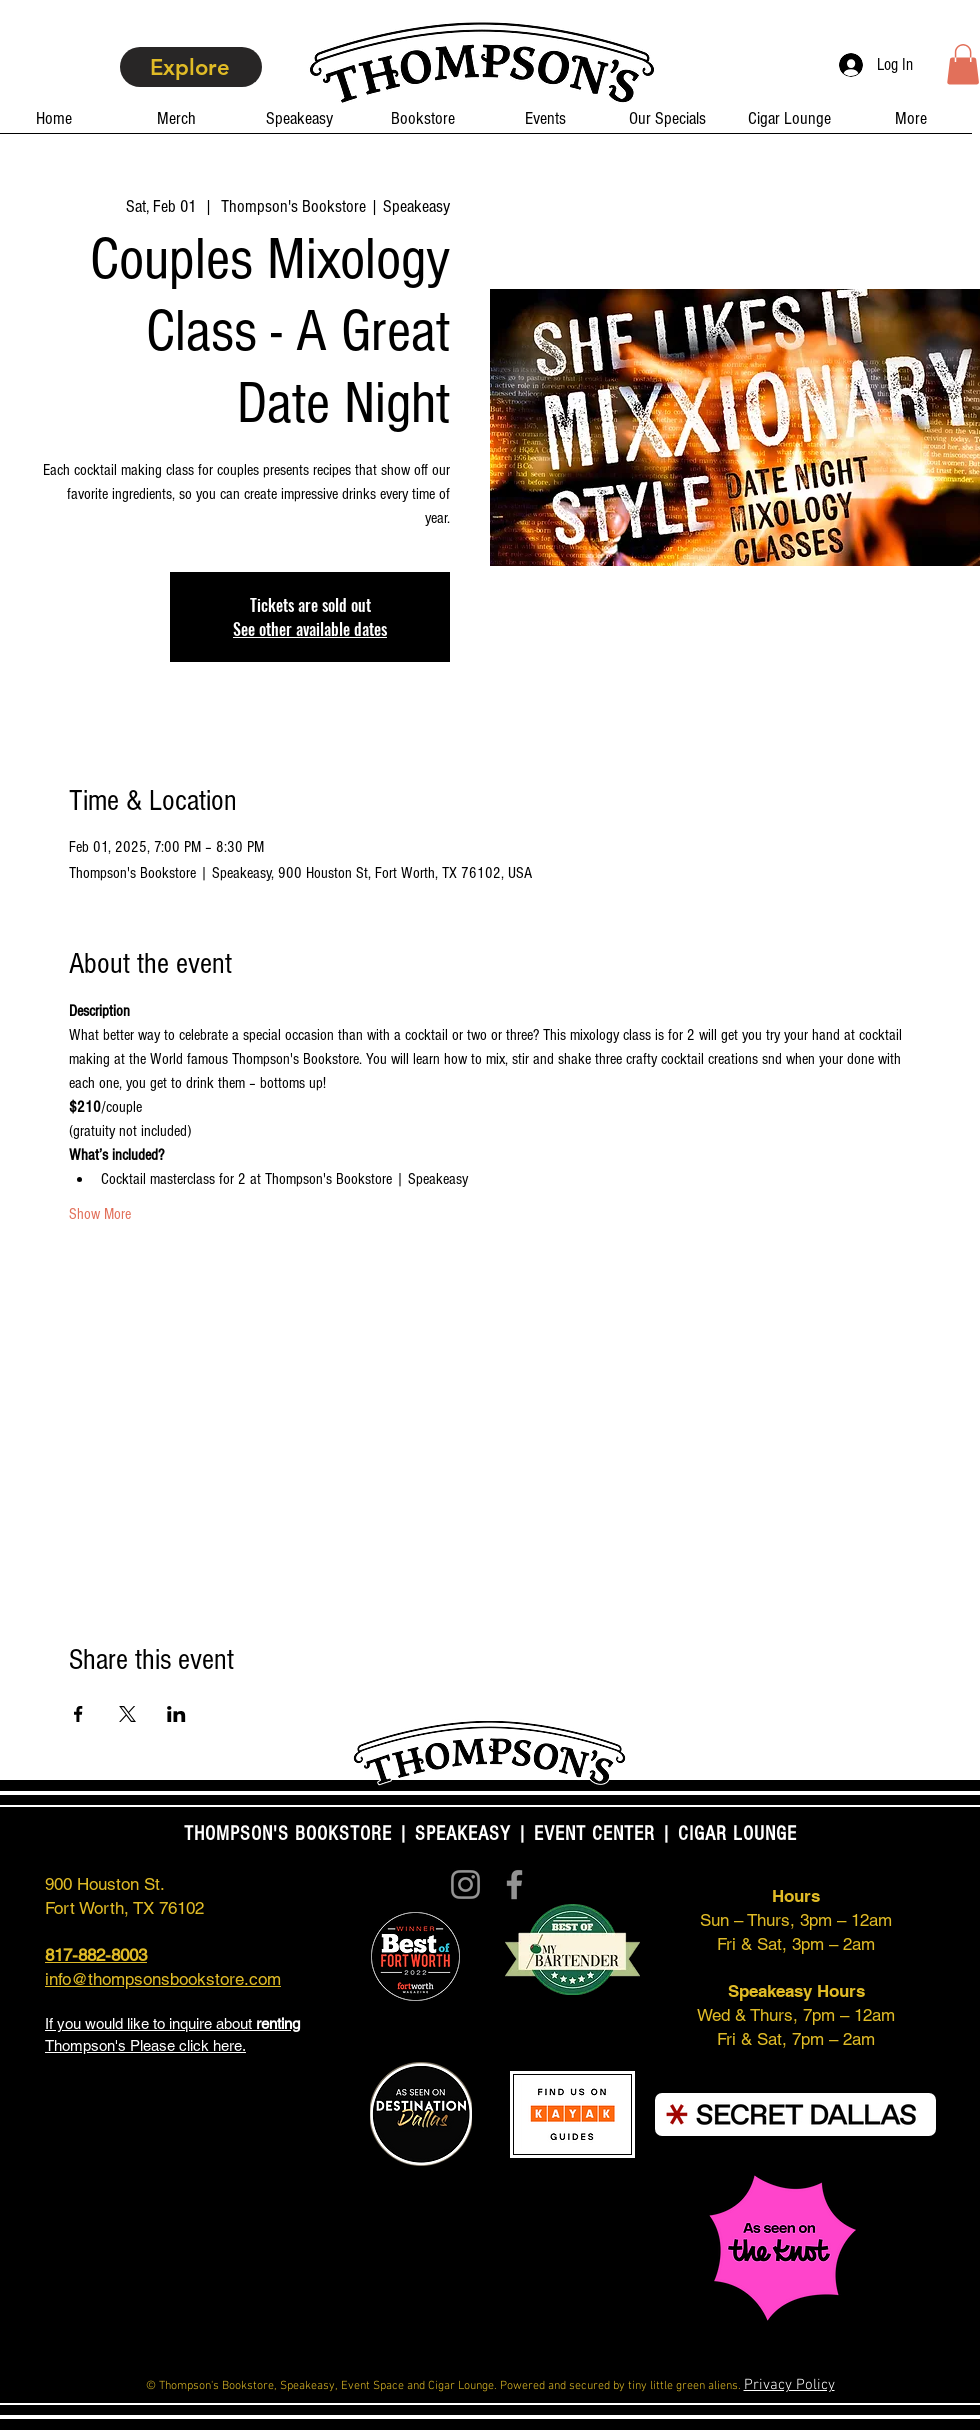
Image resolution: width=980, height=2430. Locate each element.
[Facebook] (514, 1884)
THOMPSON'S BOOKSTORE (291, 1834)
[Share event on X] (127, 1714)
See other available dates (310, 629)
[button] (963, 64)
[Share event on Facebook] (78, 1714)
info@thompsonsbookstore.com (163, 1979)
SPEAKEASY (463, 1834)
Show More (100, 1214)
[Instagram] (465, 1884)
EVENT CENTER (594, 1834)
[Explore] (191, 67)
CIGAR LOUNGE (737, 1834)
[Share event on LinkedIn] (176, 1714)
